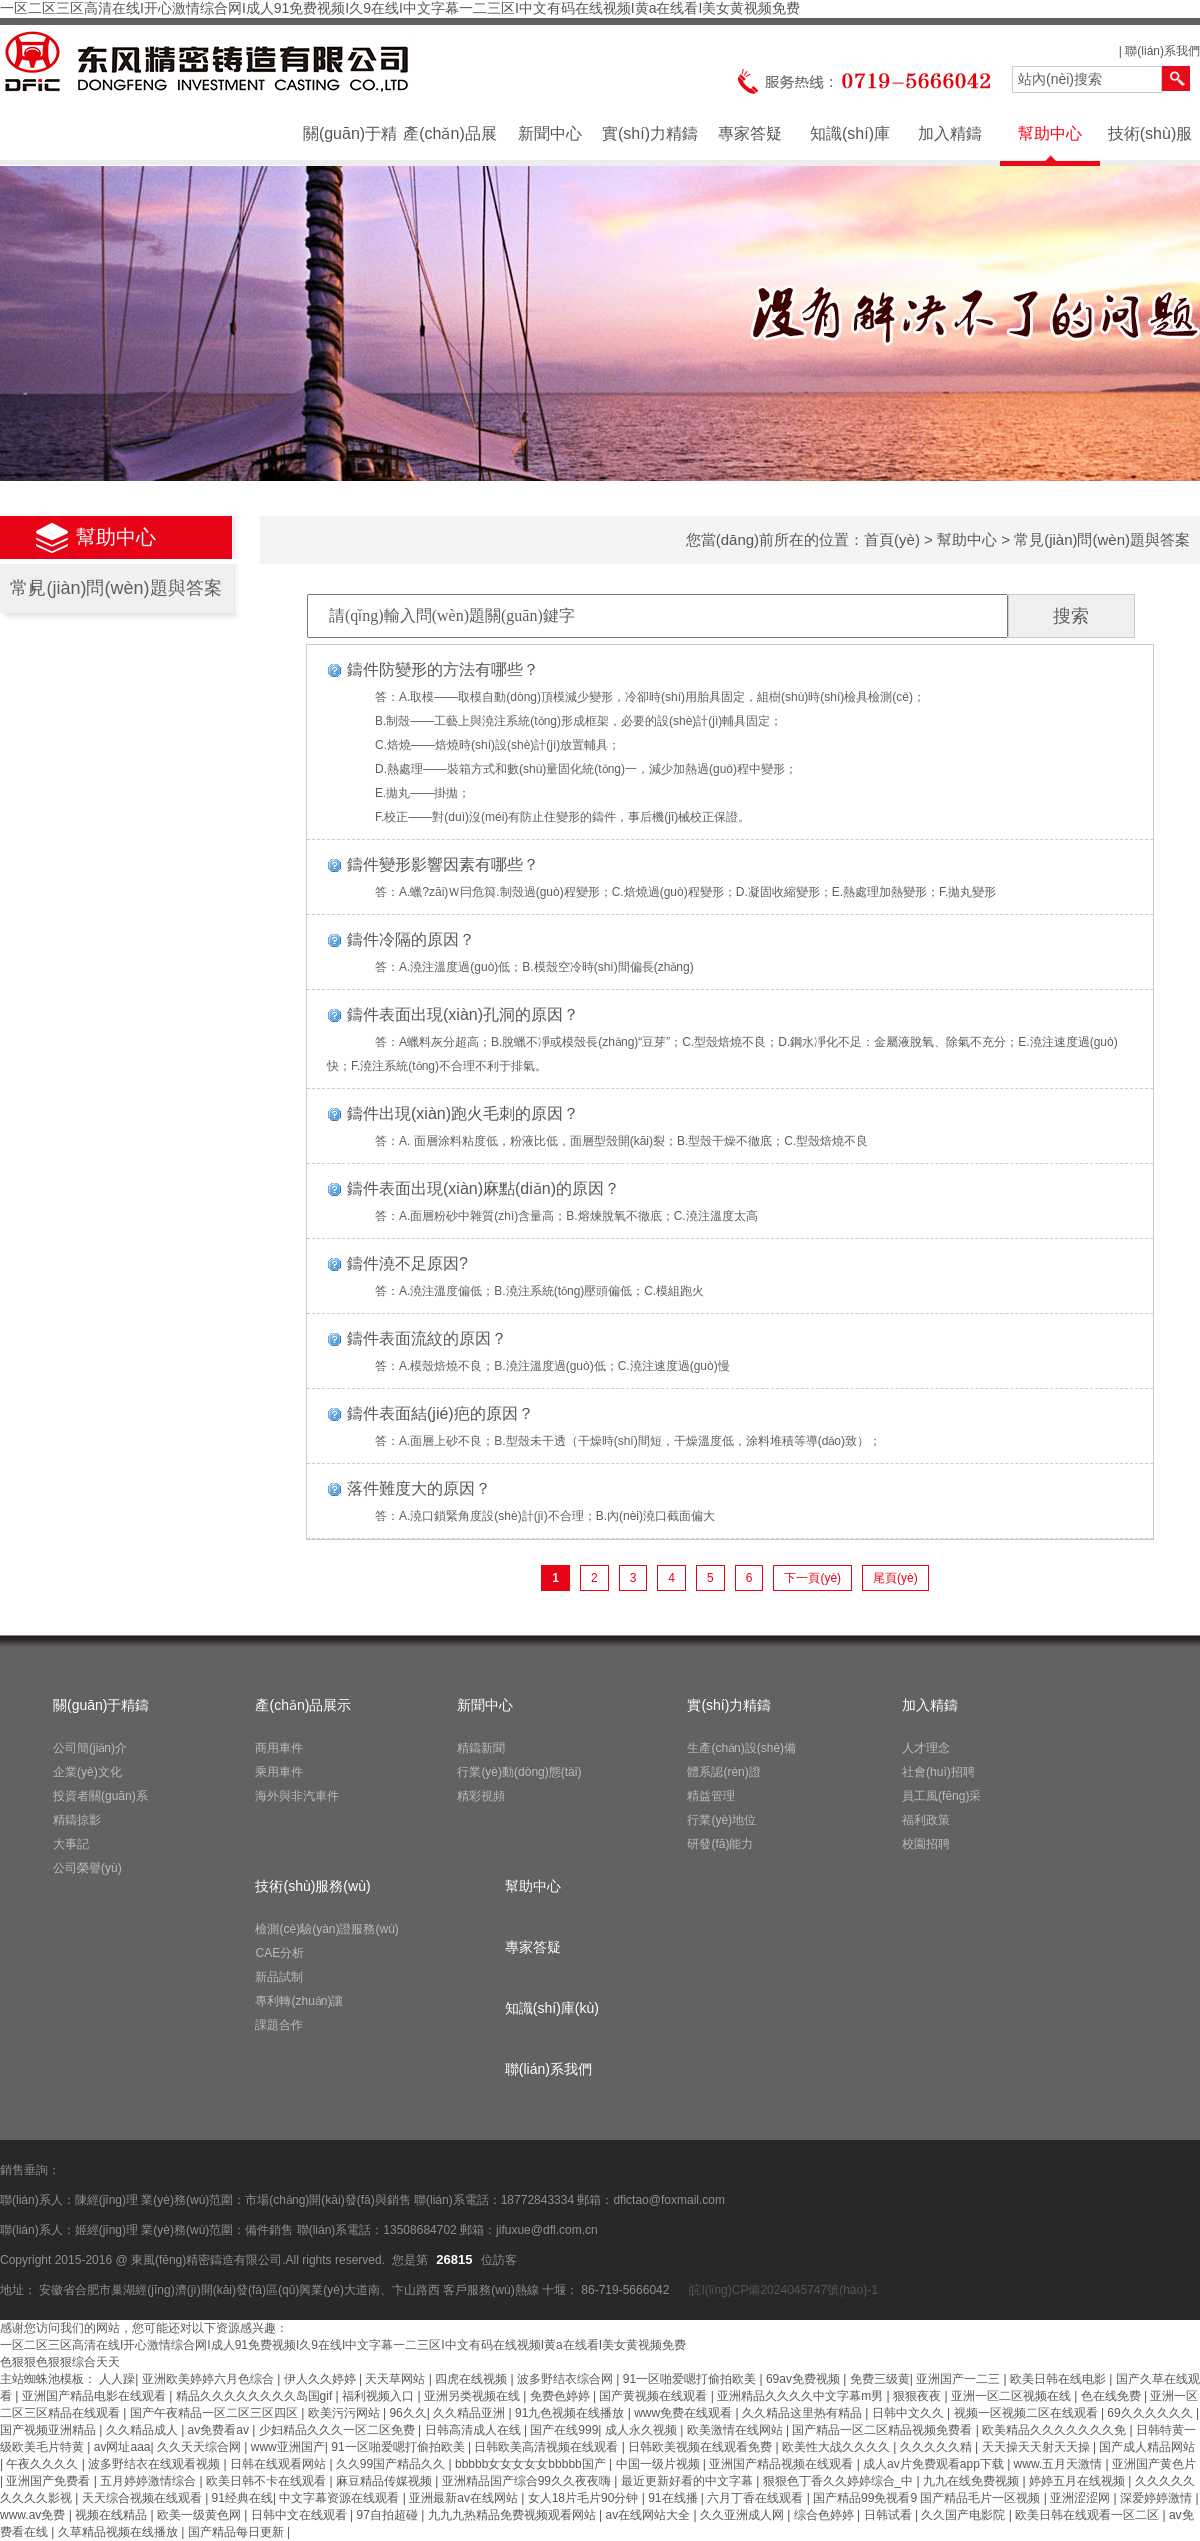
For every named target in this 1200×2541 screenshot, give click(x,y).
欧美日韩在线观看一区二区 (1088, 2515)
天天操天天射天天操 (1037, 2447)
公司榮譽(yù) (87, 1868)
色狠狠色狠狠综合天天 (60, 2362)
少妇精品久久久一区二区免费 (338, 2430)
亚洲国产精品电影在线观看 (95, 2396)
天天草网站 (396, 2379)
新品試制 (279, 1977)
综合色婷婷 (825, 2515)
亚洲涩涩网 (1081, 2498)
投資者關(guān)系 (100, 1796)
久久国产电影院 (964, 2515)
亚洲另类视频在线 (473, 2396)
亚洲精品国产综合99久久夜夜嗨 (528, 2481)
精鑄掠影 (77, 1820)
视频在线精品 (112, 2515)
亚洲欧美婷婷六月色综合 (209, 2379)
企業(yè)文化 (87, 1772)
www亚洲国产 (288, 2447)
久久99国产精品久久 (392, 2464)
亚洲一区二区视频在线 (1012, 2396)
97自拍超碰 (389, 2515)
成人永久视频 (642, 2430)
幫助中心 (1050, 133)
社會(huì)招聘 (938, 1772)
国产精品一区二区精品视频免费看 (883, 2430)
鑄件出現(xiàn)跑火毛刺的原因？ (463, 1113)
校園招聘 (926, 1844)
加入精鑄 (950, 133)
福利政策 (926, 1820)
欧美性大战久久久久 (837, 2447)
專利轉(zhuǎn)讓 (299, 2001)
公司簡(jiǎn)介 (90, 1748)
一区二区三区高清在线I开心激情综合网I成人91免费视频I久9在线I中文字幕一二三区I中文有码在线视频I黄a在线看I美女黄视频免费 (400, 8)
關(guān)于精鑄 (350, 143)
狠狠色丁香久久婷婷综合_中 (840, 2481)
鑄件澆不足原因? (407, 1263)
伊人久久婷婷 (321, 2379)
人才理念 (926, 1748)
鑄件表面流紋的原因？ (427, 1338)
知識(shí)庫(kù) (850, 143)
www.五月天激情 (1060, 2464)
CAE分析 (279, 1953)
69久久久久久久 (1151, 2413)
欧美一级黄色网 (200, 2515)
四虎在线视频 (472, 2379)
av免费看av (220, 2430)
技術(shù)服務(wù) (1150, 143)
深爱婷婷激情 (1157, 2498)
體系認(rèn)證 (723, 1772)
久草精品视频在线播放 (119, 2532)
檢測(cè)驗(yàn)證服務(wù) (326, 1929)
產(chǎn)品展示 (449, 143)
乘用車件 (279, 1772)
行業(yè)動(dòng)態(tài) (519, 1772)
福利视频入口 (379, 2396)
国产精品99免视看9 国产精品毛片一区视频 (928, 2498)
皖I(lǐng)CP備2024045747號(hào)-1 (782, 2290)
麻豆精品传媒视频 (385, 2481)
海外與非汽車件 (297, 1796)
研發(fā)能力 (720, 1844)
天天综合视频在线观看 (143, 2498)
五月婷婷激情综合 (149, 2481)
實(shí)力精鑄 (650, 133)
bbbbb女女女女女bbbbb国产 (532, 2464)
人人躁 (117, 2379)
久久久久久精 (937, 2447)
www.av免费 (34, 2515)
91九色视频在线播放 (571, 2413)
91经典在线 (242, 2498)
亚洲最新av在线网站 (465, 2498)
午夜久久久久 (43, 2464)
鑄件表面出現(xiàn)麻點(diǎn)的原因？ (483, 1188)
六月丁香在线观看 (756, 2498)
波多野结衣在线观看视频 (155, 2464)
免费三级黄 (880, 2379)
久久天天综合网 (200, 2447)
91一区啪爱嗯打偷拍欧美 (691, 2379)
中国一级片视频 (659, 2464)
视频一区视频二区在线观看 (1027, 2413)
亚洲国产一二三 (959, 2379)
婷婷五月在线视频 (1078, 2481)
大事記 (71, 1844)
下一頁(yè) (812, 1578)
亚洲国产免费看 (49, 2481)
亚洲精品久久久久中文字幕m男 (801, 2396)
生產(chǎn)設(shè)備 (741, 1748)
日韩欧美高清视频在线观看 (547, 2447)
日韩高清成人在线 (474, 2430)
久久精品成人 (143, 2430)
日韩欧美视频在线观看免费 (701, 2447)
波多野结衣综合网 (566, 2379)
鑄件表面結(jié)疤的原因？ (440, 1413)
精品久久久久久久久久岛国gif (256, 2396)
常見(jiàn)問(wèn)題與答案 (115, 588)
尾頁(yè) (895, 1578)
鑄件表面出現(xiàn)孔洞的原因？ (463, 1014)
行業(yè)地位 (721, 1820)
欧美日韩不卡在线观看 (267, 2481)
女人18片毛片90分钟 (585, 2498)
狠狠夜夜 (918, 2396)
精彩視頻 (481, 1796)
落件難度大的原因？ (419, 1488)
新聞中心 (550, 133)
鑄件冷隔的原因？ (411, 939)
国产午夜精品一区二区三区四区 (215, 2413)
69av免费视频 (804, 2379)
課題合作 (279, 2025)
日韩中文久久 (909, 2413)
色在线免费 (1112, 2396)
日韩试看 (889, 2515)
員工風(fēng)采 (941, 1796)
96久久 (407, 2413)
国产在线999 (564, 2430)
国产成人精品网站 (1147, 2447)
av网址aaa (122, 2447)
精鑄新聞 (481, 1748)
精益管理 (711, 1796)
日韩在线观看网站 (279, 2464)
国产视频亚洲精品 (49, 2430)
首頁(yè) (892, 539)
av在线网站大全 (649, 2515)
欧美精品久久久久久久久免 (1055, 2430)
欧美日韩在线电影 (1059, 2379)
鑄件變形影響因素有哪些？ (443, 864)
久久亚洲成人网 (743, 2515)
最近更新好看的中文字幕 (688, 2481)
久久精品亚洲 (470, 2413)
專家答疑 (750, 133)
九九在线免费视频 (972, 2481)
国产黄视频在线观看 (654, 2396)
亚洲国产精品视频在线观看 (782, 2464)
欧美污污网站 (345, 2413)
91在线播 (674, 2498)
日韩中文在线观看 (300, 2515)
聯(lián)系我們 (1162, 51)
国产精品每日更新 (237, 2532)
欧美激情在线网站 (736, 2430)
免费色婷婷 (561, 2396)
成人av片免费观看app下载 (935, 2464)
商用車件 (279, 1748)
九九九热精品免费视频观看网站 (513, 2515)
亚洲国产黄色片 (1154, 2464)
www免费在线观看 (684, 2413)
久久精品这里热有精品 (803, 2413)
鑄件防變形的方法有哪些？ (443, 669)
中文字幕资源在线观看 (340, 2498)
